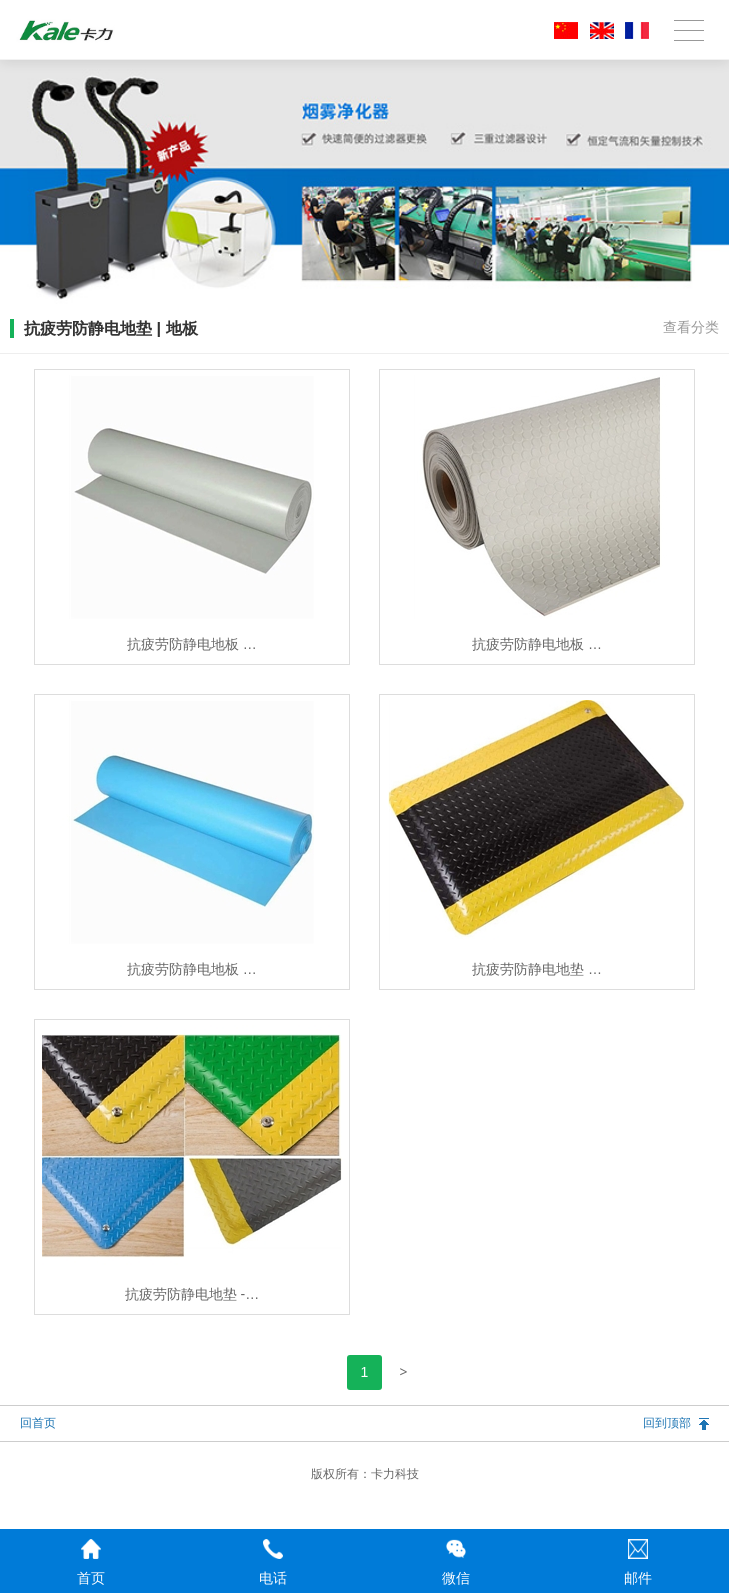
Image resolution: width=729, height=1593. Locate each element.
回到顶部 (667, 1423)
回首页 (38, 1423)
